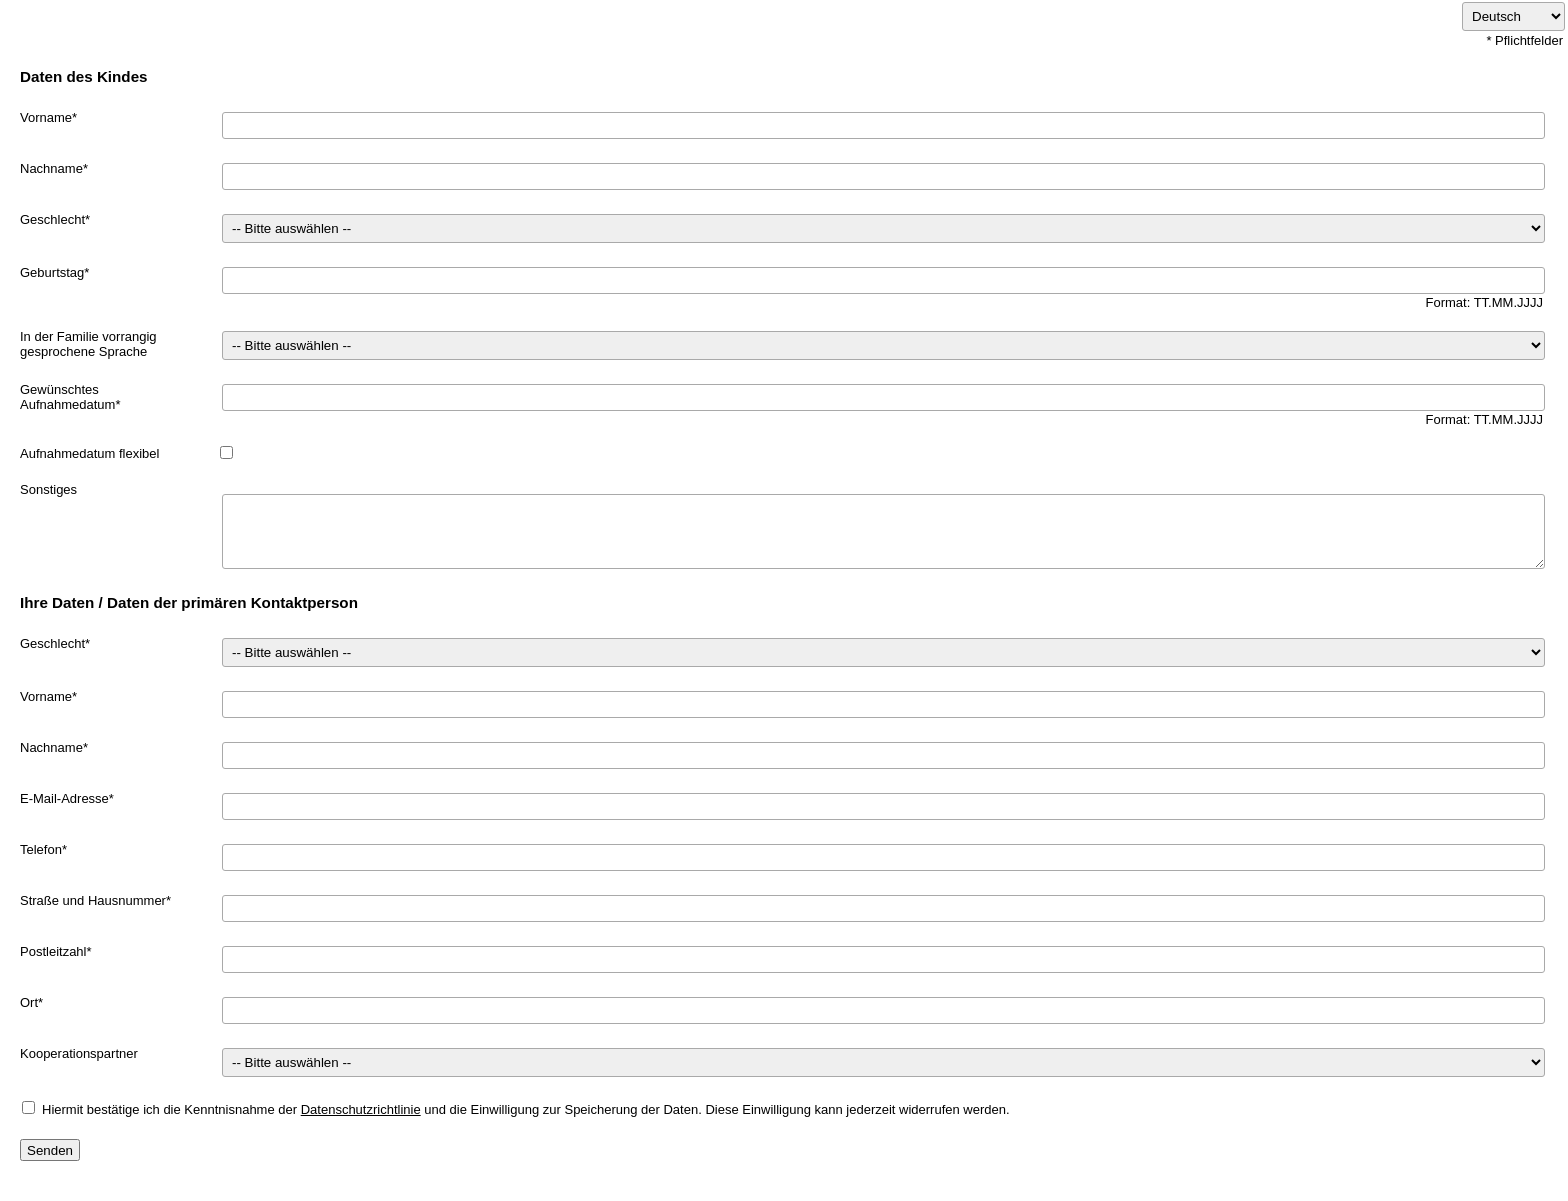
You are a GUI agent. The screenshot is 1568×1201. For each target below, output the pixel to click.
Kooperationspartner (79, 1053)
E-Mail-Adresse (64, 798)
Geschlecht (52, 219)
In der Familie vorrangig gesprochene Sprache (88, 344)
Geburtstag (52, 272)
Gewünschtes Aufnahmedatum (67, 397)
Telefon (41, 849)
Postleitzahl (53, 951)
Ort (29, 1002)
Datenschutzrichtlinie (361, 1109)
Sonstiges (48, 489)
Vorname (46, 117)
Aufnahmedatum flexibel (89, 453)
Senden (50, 1150)
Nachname (51, 168)
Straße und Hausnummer (93, 900)
